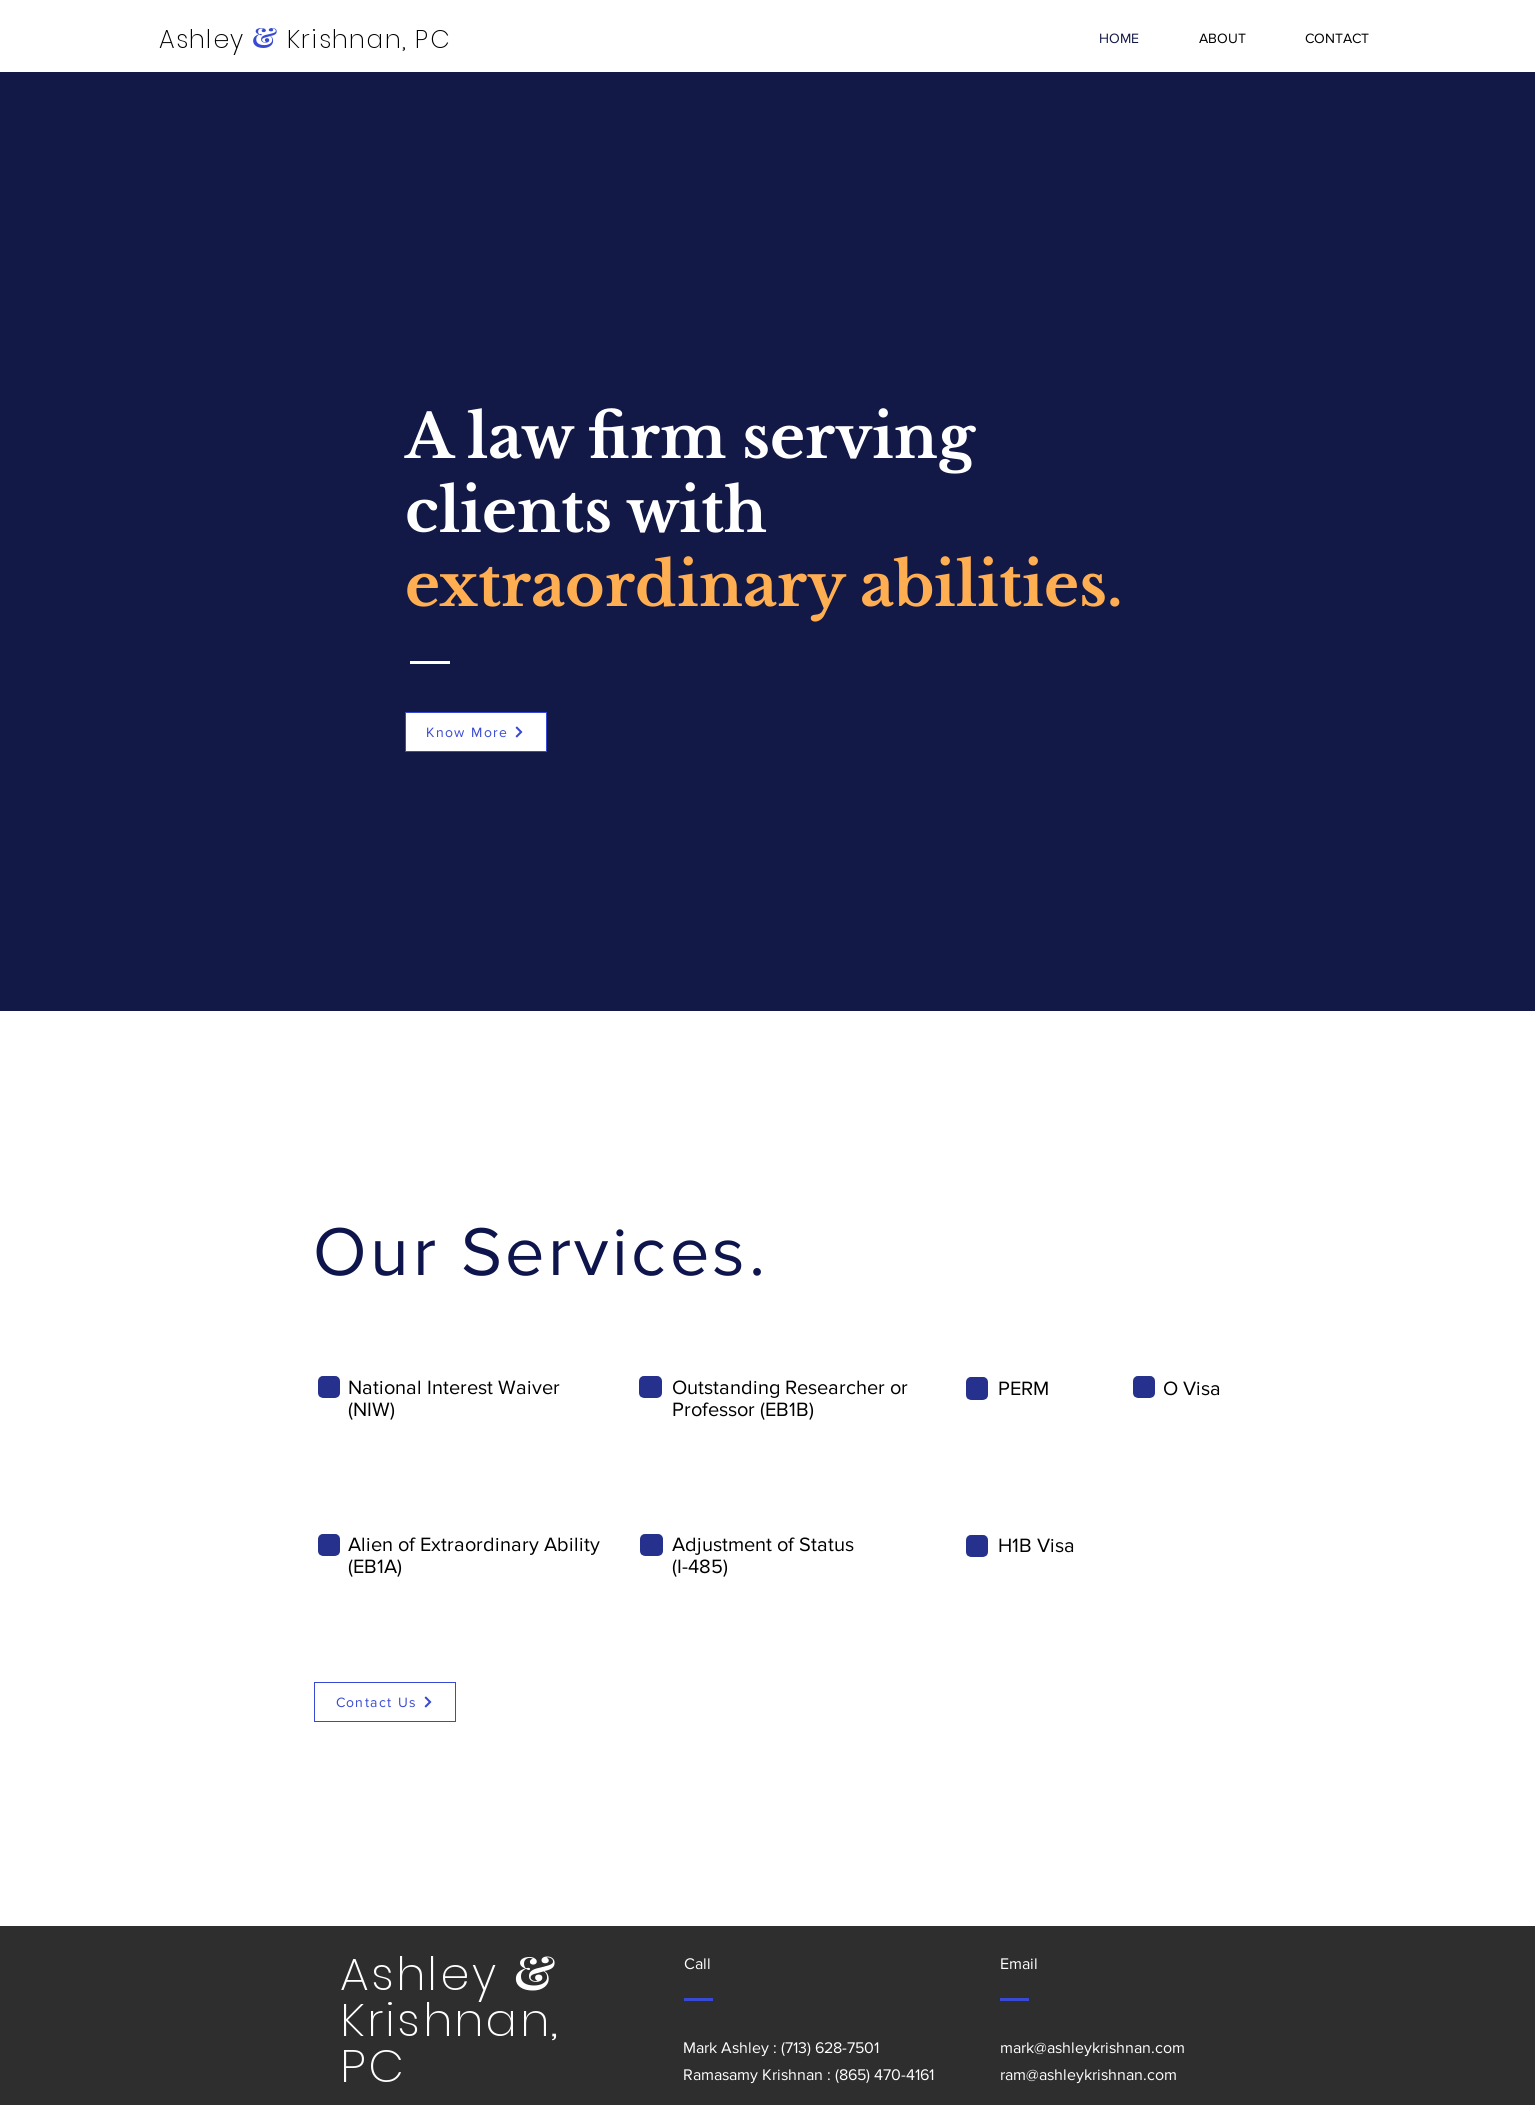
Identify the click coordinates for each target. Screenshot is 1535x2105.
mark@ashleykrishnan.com (1092, 2047)
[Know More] (476, 732)
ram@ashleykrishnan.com (1088, 2074)
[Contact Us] (385, 1702)
